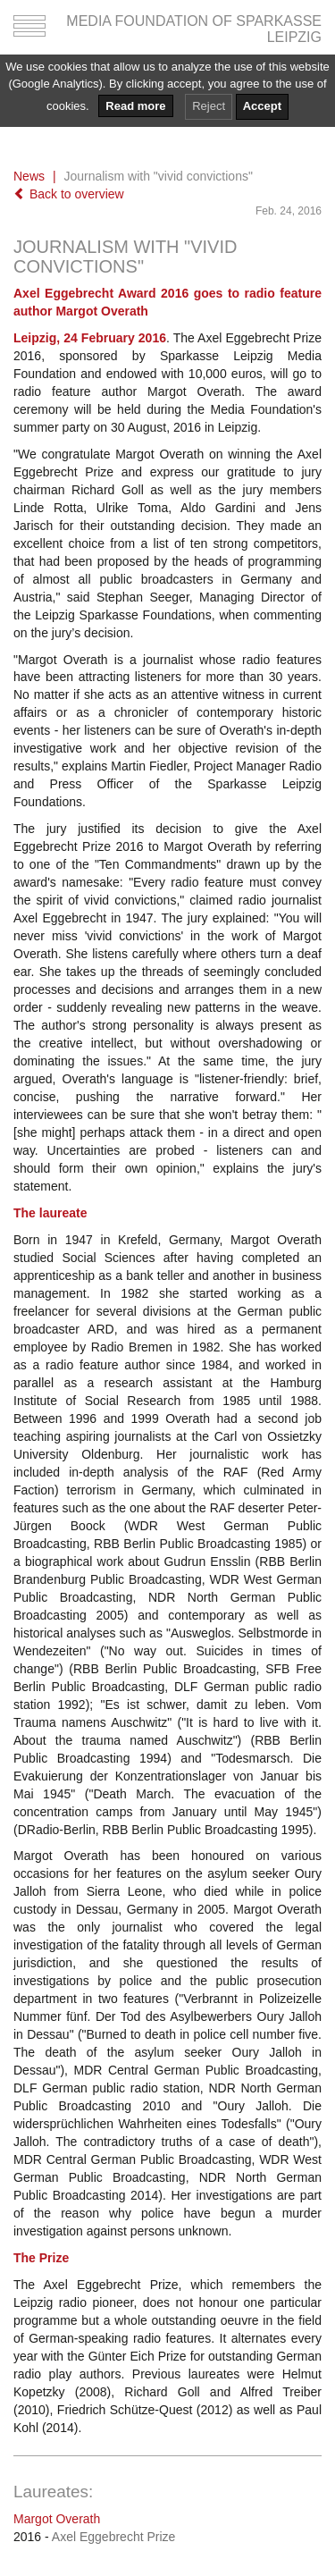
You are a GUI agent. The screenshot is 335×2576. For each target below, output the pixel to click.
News (29, 176)
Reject (208, 106)
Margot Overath (56, 2519)
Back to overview (68, 194)
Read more (135, 106)
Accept (262, 106)
